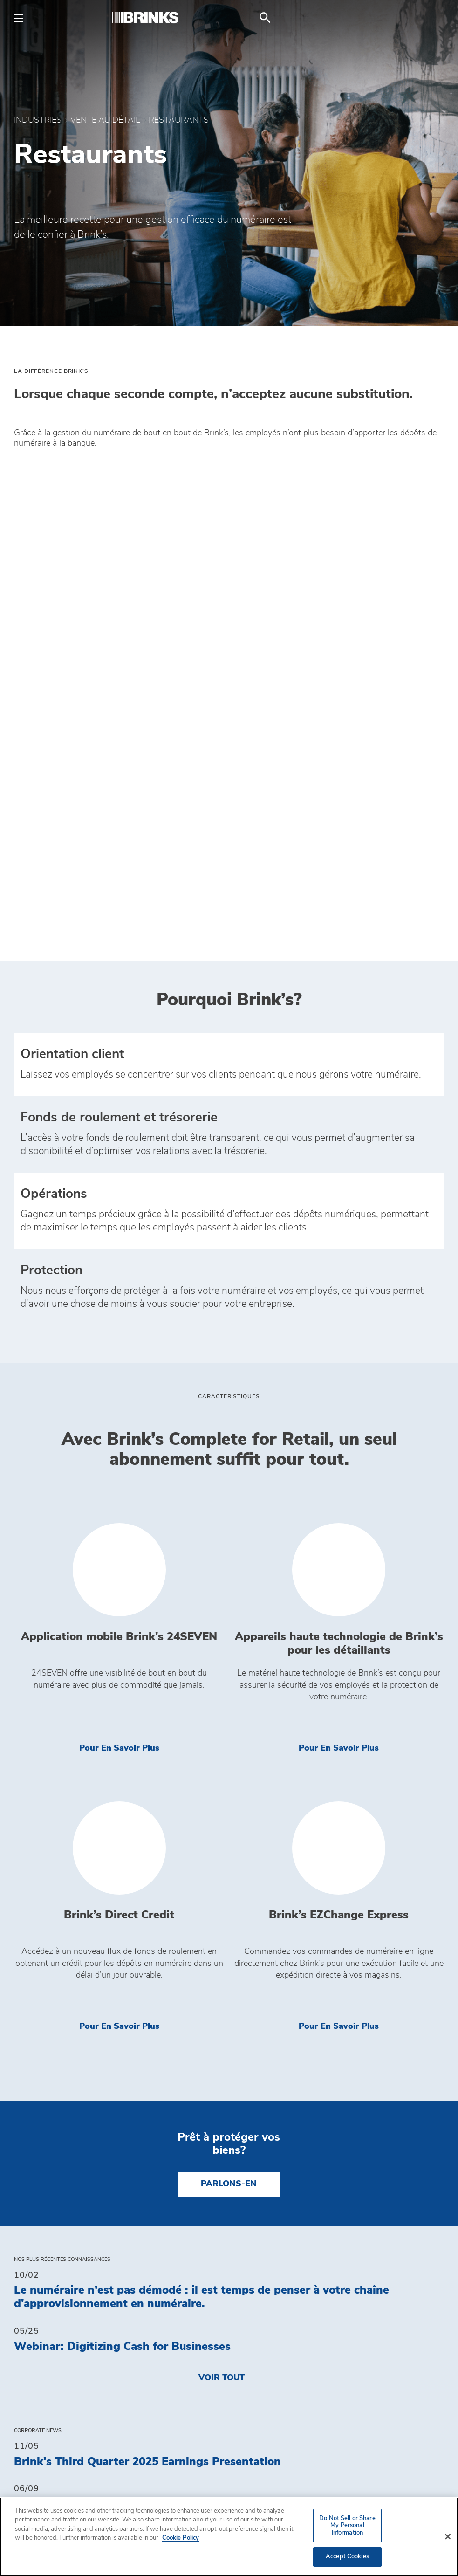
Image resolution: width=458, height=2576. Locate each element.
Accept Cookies (347, 2557)
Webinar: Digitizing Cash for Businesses (122, 1916)
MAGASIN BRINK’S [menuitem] (56, 2361)
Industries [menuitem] (42, 2343)
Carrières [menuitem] (260, 2380)
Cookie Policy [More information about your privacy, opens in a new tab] (180, 2538)
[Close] (447, 2537)
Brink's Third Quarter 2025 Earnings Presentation (147, 2031)
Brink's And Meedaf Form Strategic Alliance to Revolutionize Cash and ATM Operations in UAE (216, 2080)
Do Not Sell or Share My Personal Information (325, 2456)
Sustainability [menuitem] (271, 2361)
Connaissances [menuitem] (55, 2324)
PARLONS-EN (229, 1754)
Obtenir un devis (278, 2482)
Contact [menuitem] (255, 2324)
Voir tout (221, 1948)
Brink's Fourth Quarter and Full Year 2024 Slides (144, 2172)
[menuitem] (433, 18)
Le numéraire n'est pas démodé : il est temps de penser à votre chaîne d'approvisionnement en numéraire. (201, 1867)
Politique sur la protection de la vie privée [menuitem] (332, 2424)
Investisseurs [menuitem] (270, 2343)
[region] (229, 2536)
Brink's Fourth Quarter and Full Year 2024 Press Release (164, 2130)
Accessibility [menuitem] (268, 2398)
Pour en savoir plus (152, 1317)
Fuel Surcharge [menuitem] (56, 2380)
